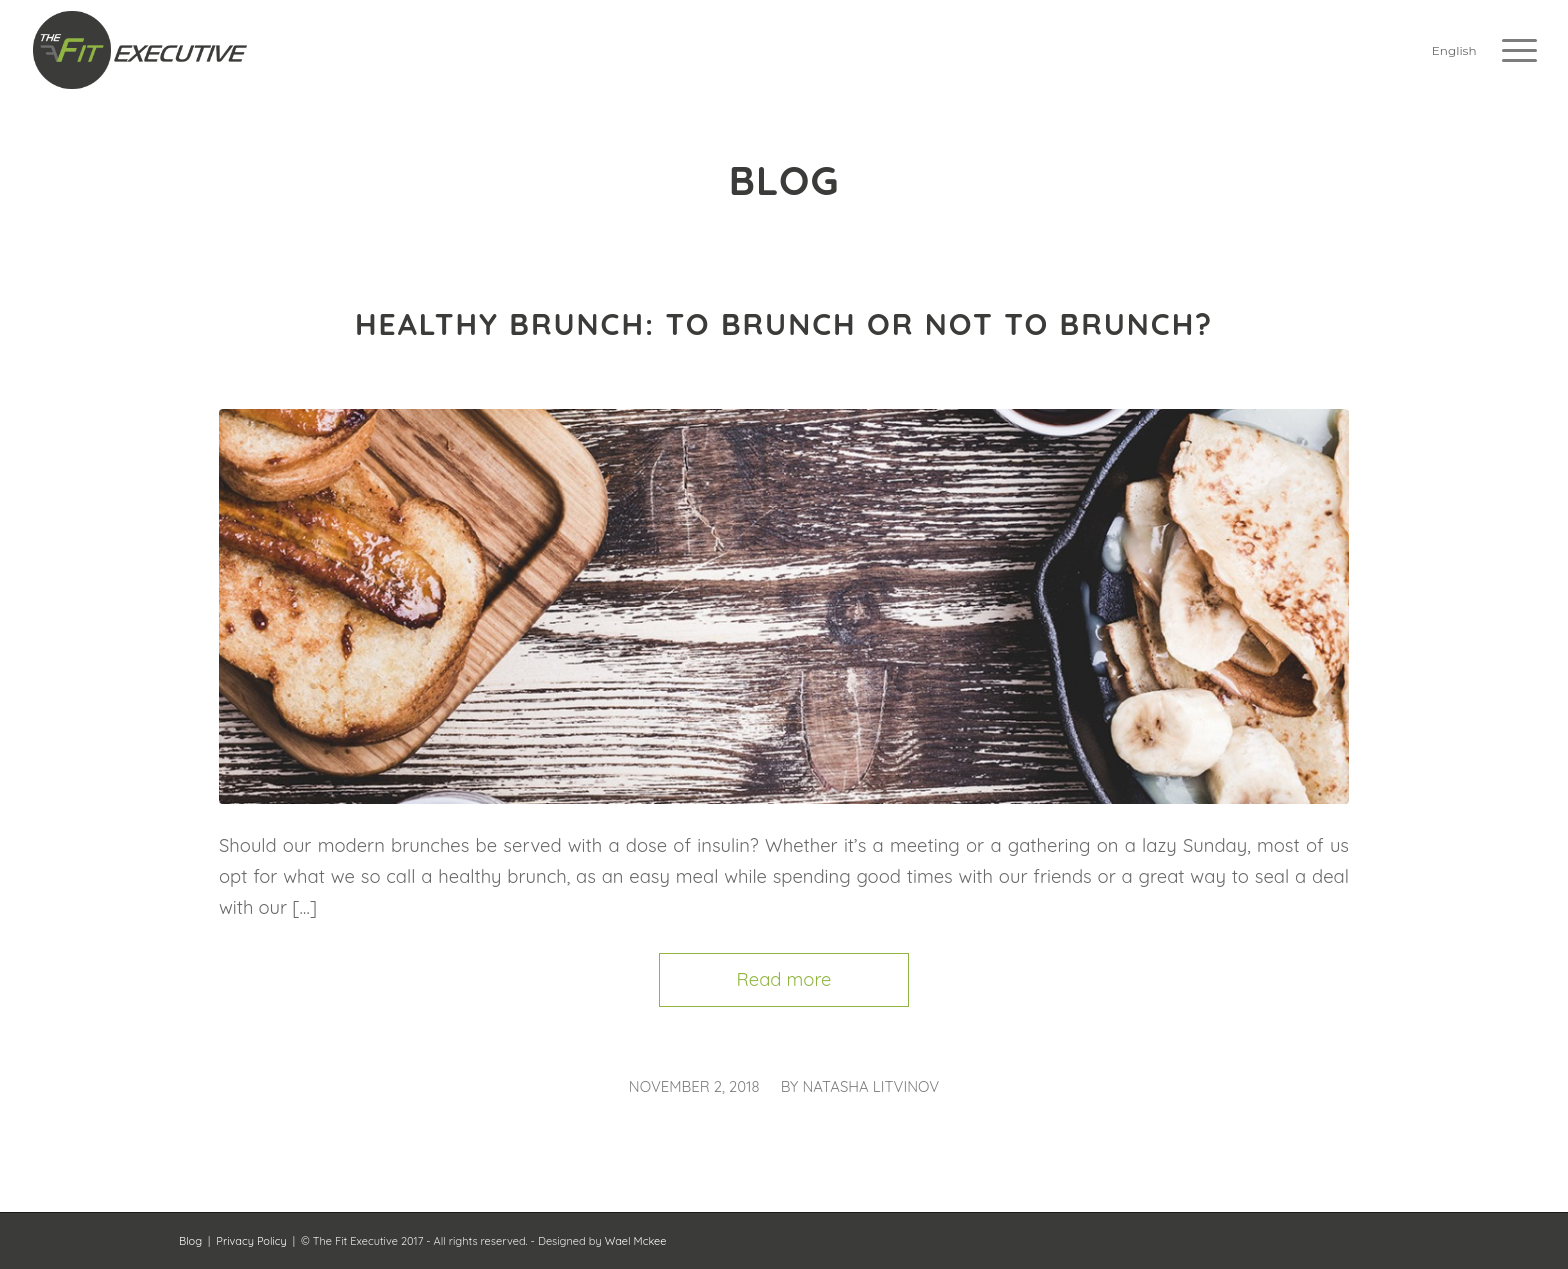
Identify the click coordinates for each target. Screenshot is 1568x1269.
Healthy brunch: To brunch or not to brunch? (784, 324)
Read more (784, 979)
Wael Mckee (636, 1241)
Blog (190, 1241)
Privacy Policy (251, 1241)
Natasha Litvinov (870, 1086)
